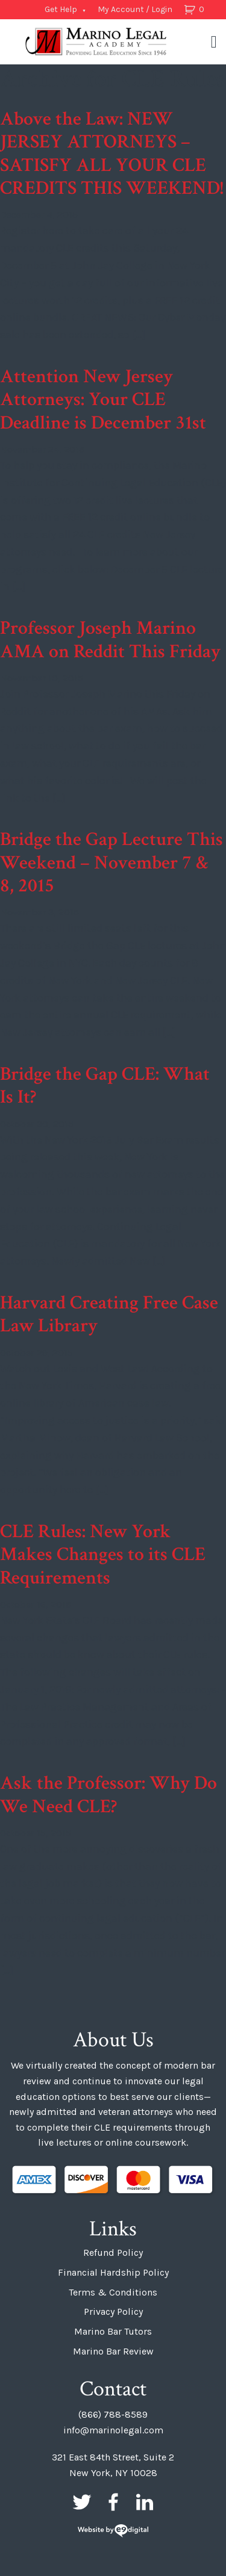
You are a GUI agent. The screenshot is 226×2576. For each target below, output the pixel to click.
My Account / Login (135, 9)
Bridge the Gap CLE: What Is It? (105, 1085)
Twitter (82, 2502)
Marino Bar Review (113, 2351)
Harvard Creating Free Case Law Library (109, 1314)
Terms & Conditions (113, 2292)
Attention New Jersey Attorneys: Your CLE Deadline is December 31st (103, 399)
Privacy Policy (113, 2311)
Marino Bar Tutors (113, 2331)
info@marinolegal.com (113, 2430)
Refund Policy (113, 2252)
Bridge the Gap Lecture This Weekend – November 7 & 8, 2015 (111, 862)
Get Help (61, 9)
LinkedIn (144, 2502)
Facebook (113, 2502)
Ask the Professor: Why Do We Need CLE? (108, 1794)
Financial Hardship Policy (113, 2272)
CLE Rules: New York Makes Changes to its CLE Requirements (103, 1554)
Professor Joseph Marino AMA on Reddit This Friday (110, 639)
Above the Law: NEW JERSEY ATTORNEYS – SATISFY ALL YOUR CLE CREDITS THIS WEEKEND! (112, 153)
